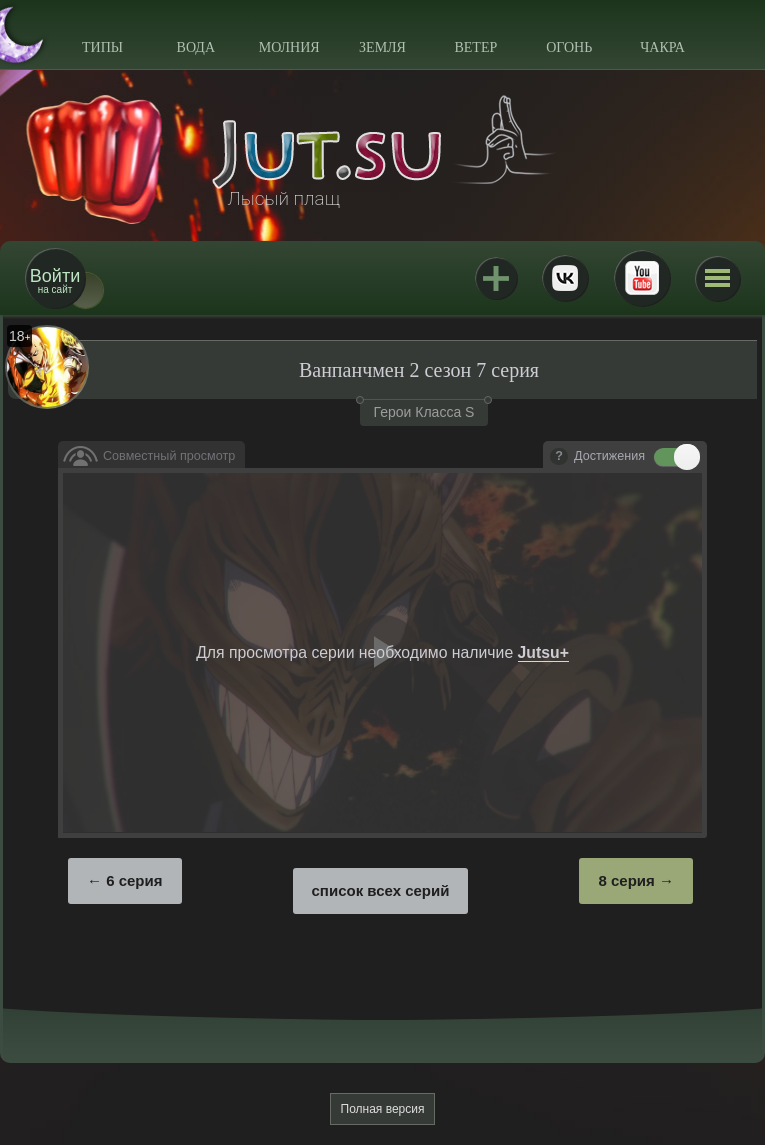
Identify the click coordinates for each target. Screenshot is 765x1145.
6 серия (134, 880)
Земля (382, 47)
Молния (289, 47)
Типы (102, 47)
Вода (196, 47)
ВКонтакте (565, 278)
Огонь (569, 47)
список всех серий (381, 890)
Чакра (662, 47)
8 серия (626, 880)
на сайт (55, 280)
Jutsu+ (496, 278)
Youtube (642, 278)
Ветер (475, 47)
